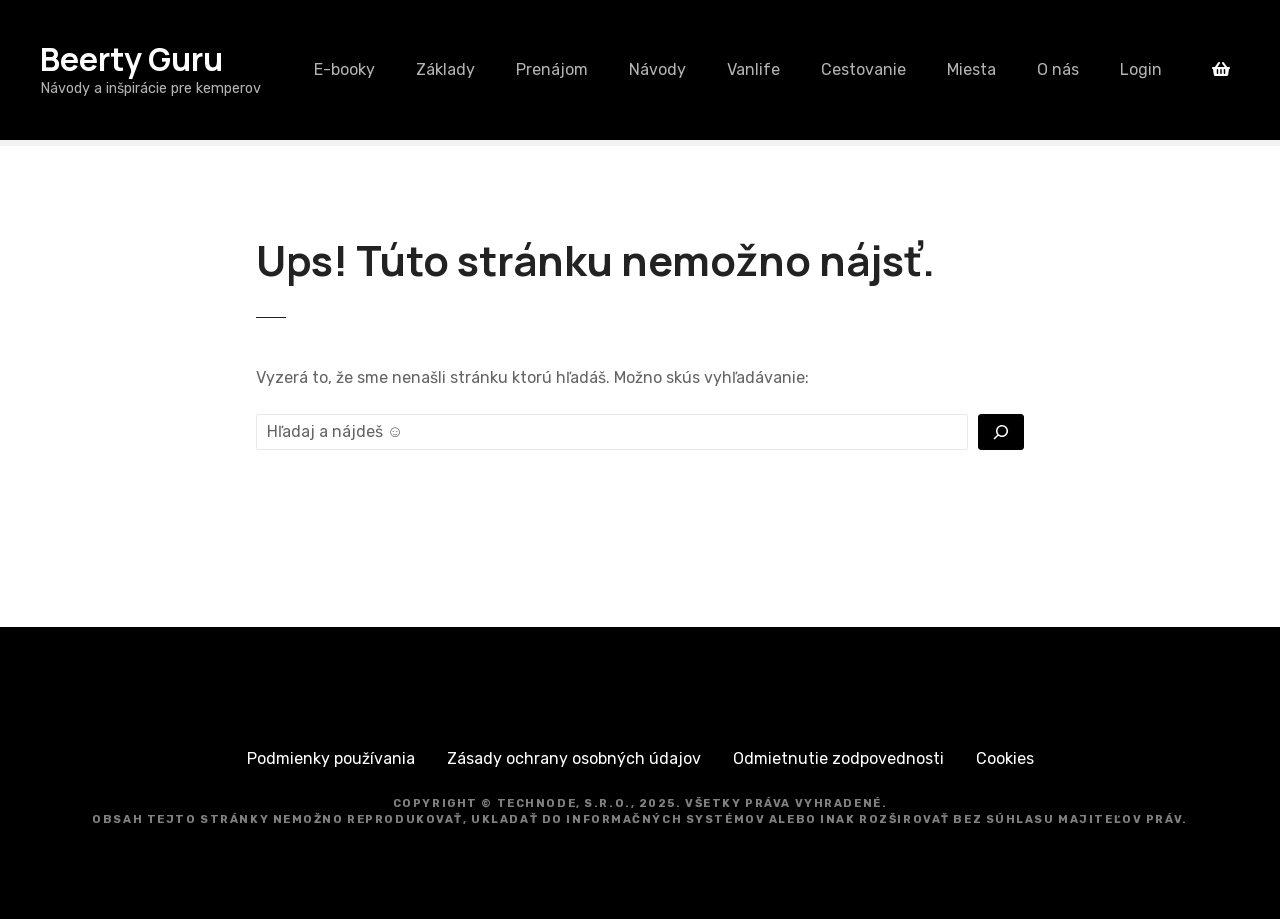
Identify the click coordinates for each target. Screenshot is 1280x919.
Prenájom (552, 69)
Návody (657, 69)
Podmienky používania (331, 758)
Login (1141, 69)
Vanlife (753, 69)
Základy (445, 69)
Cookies (1005, 758)
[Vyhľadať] (1001, 432)
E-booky (344, 69)
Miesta (971, 69)
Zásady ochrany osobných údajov (574, 758)
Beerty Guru (131, 59)
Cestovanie (863, 69)
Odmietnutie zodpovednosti (838, 758)
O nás (1058, 69)
